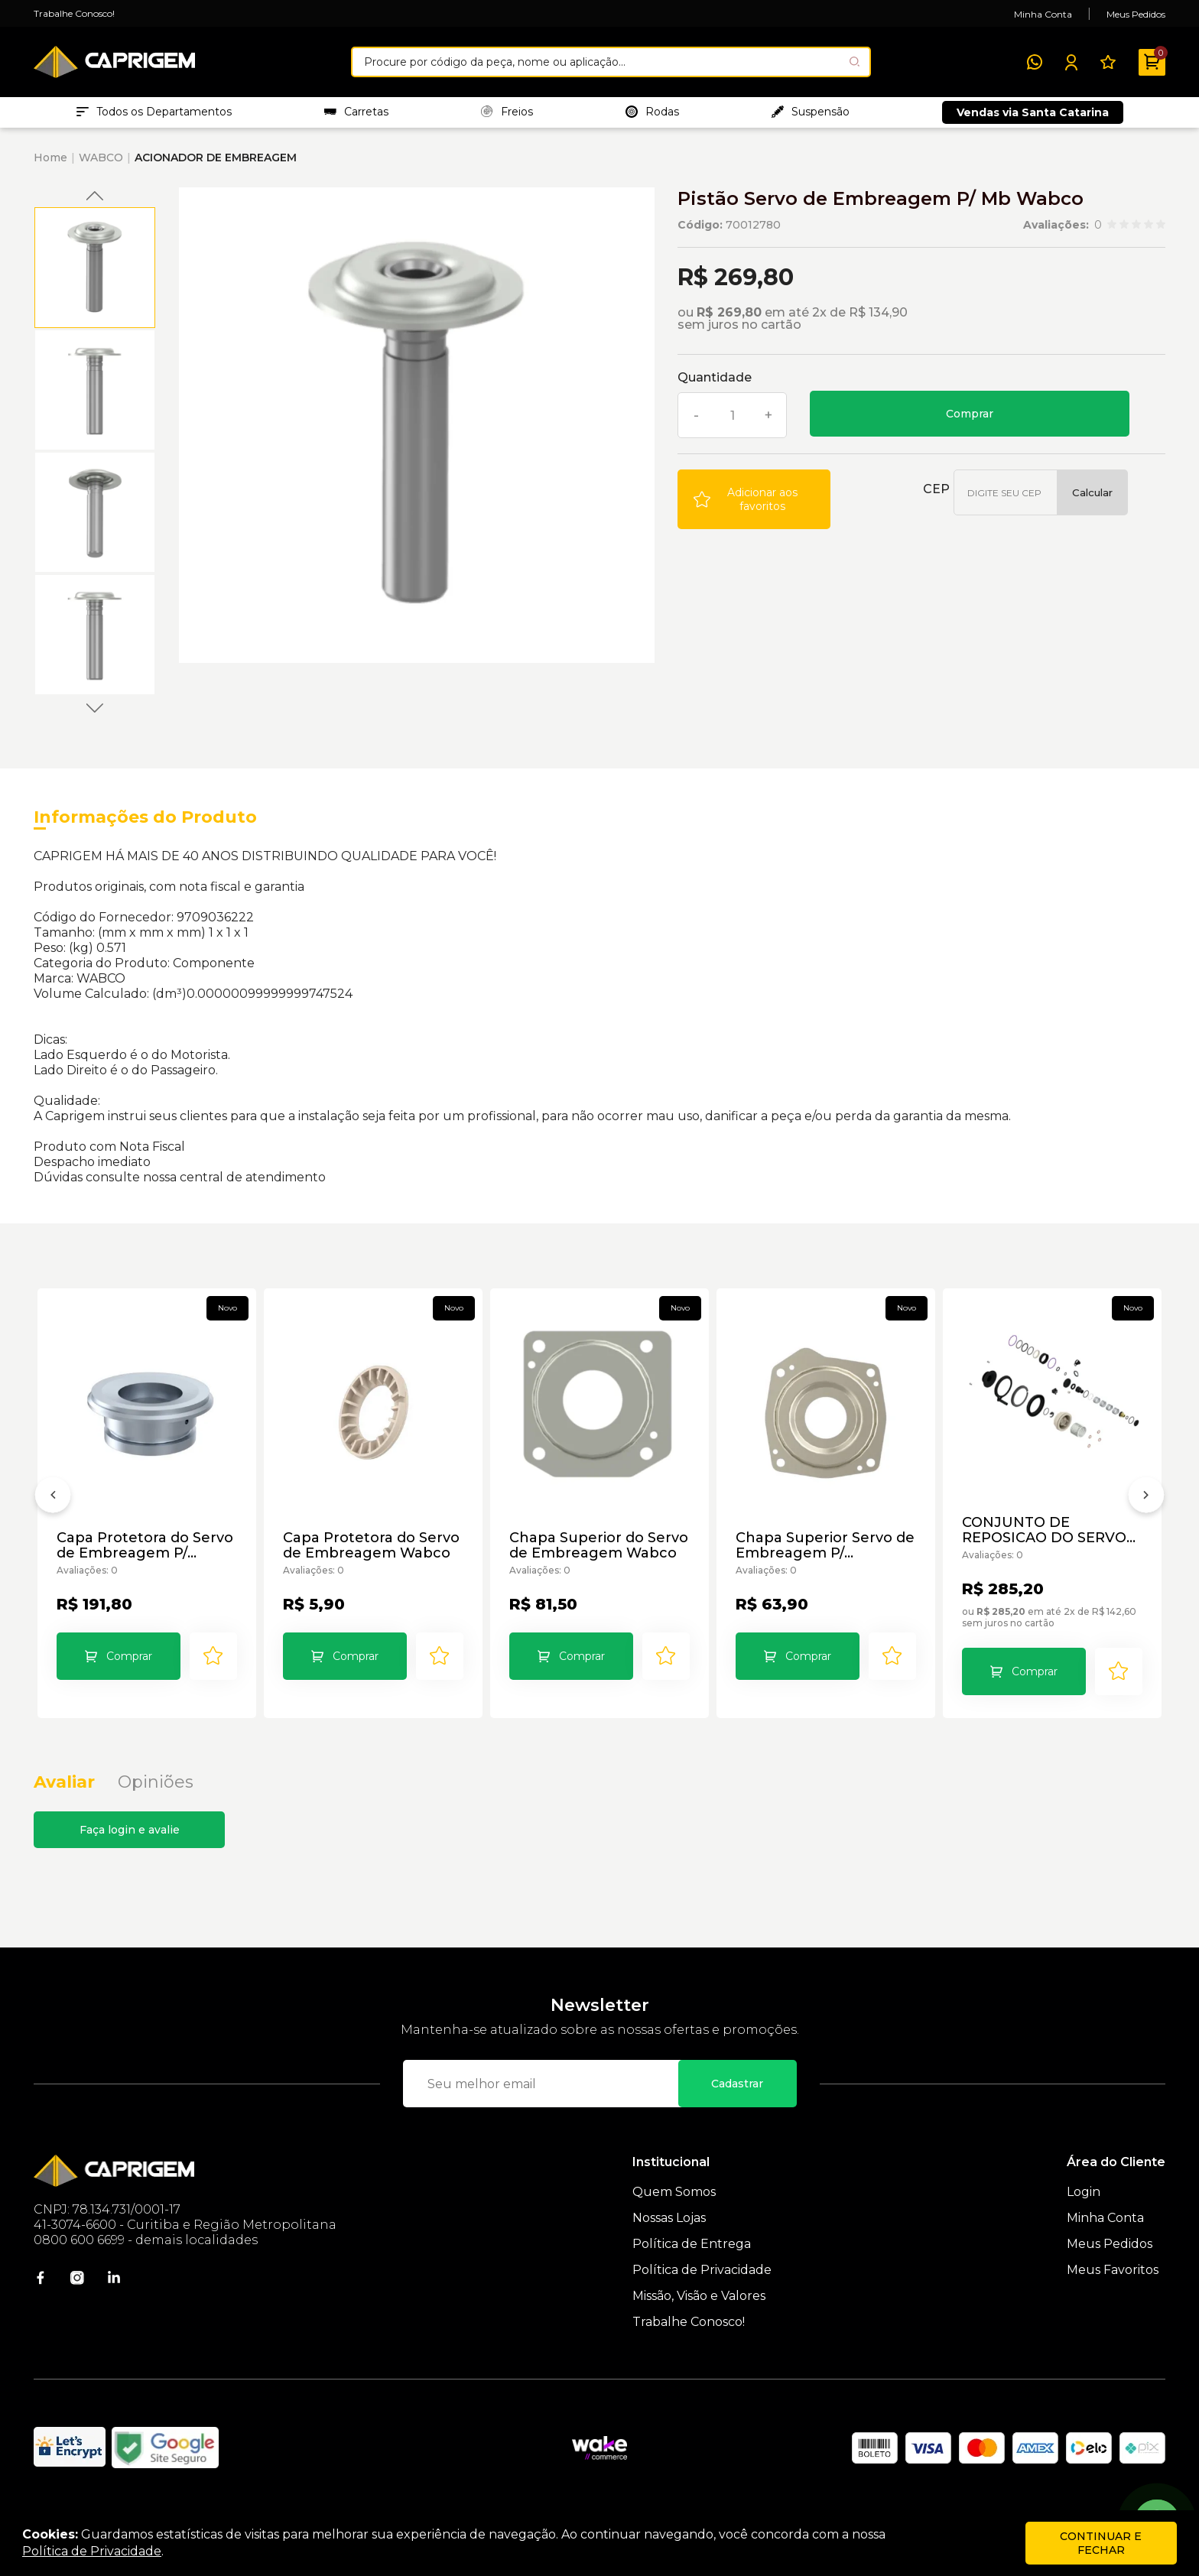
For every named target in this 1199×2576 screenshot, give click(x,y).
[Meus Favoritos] (1108, 62)
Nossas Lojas (669, 2241)
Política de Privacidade (702, 2293)
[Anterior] (53, 1513)
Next (95, 715)
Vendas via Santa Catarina (1033, 116)
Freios (507, 115)
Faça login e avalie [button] (130, 1853)
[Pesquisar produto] (854, 62)
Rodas (652, 115)
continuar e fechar (1101, 2543)
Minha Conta (1043, 14)
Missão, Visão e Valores (698, 2319)
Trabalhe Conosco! (74, 13)
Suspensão (811, 115)
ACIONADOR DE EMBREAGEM (216, 165)
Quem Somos (674, 2215)
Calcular (1092, 500)
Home (50, 165)
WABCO (101, 165)
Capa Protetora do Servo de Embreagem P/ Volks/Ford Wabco (146, 1553)
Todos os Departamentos (154, 115)
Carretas (356, 115)
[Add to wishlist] (753, 507)
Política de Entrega (691, 2267)
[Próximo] (1146, 1513)
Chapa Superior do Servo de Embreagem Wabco (589, 1553)
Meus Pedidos (1135, 14)
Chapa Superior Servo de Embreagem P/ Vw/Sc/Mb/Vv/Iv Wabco (819, 1553)
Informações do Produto (145, 824)
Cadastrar (737, 2107)
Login (1083, 2215)
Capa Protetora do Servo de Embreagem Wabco (372, 1553)
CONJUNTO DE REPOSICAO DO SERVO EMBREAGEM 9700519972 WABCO (1045, 1538)
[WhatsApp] (1034, 62)
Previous (95, 202)
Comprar (969, 421)
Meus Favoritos (1112, 2293)
